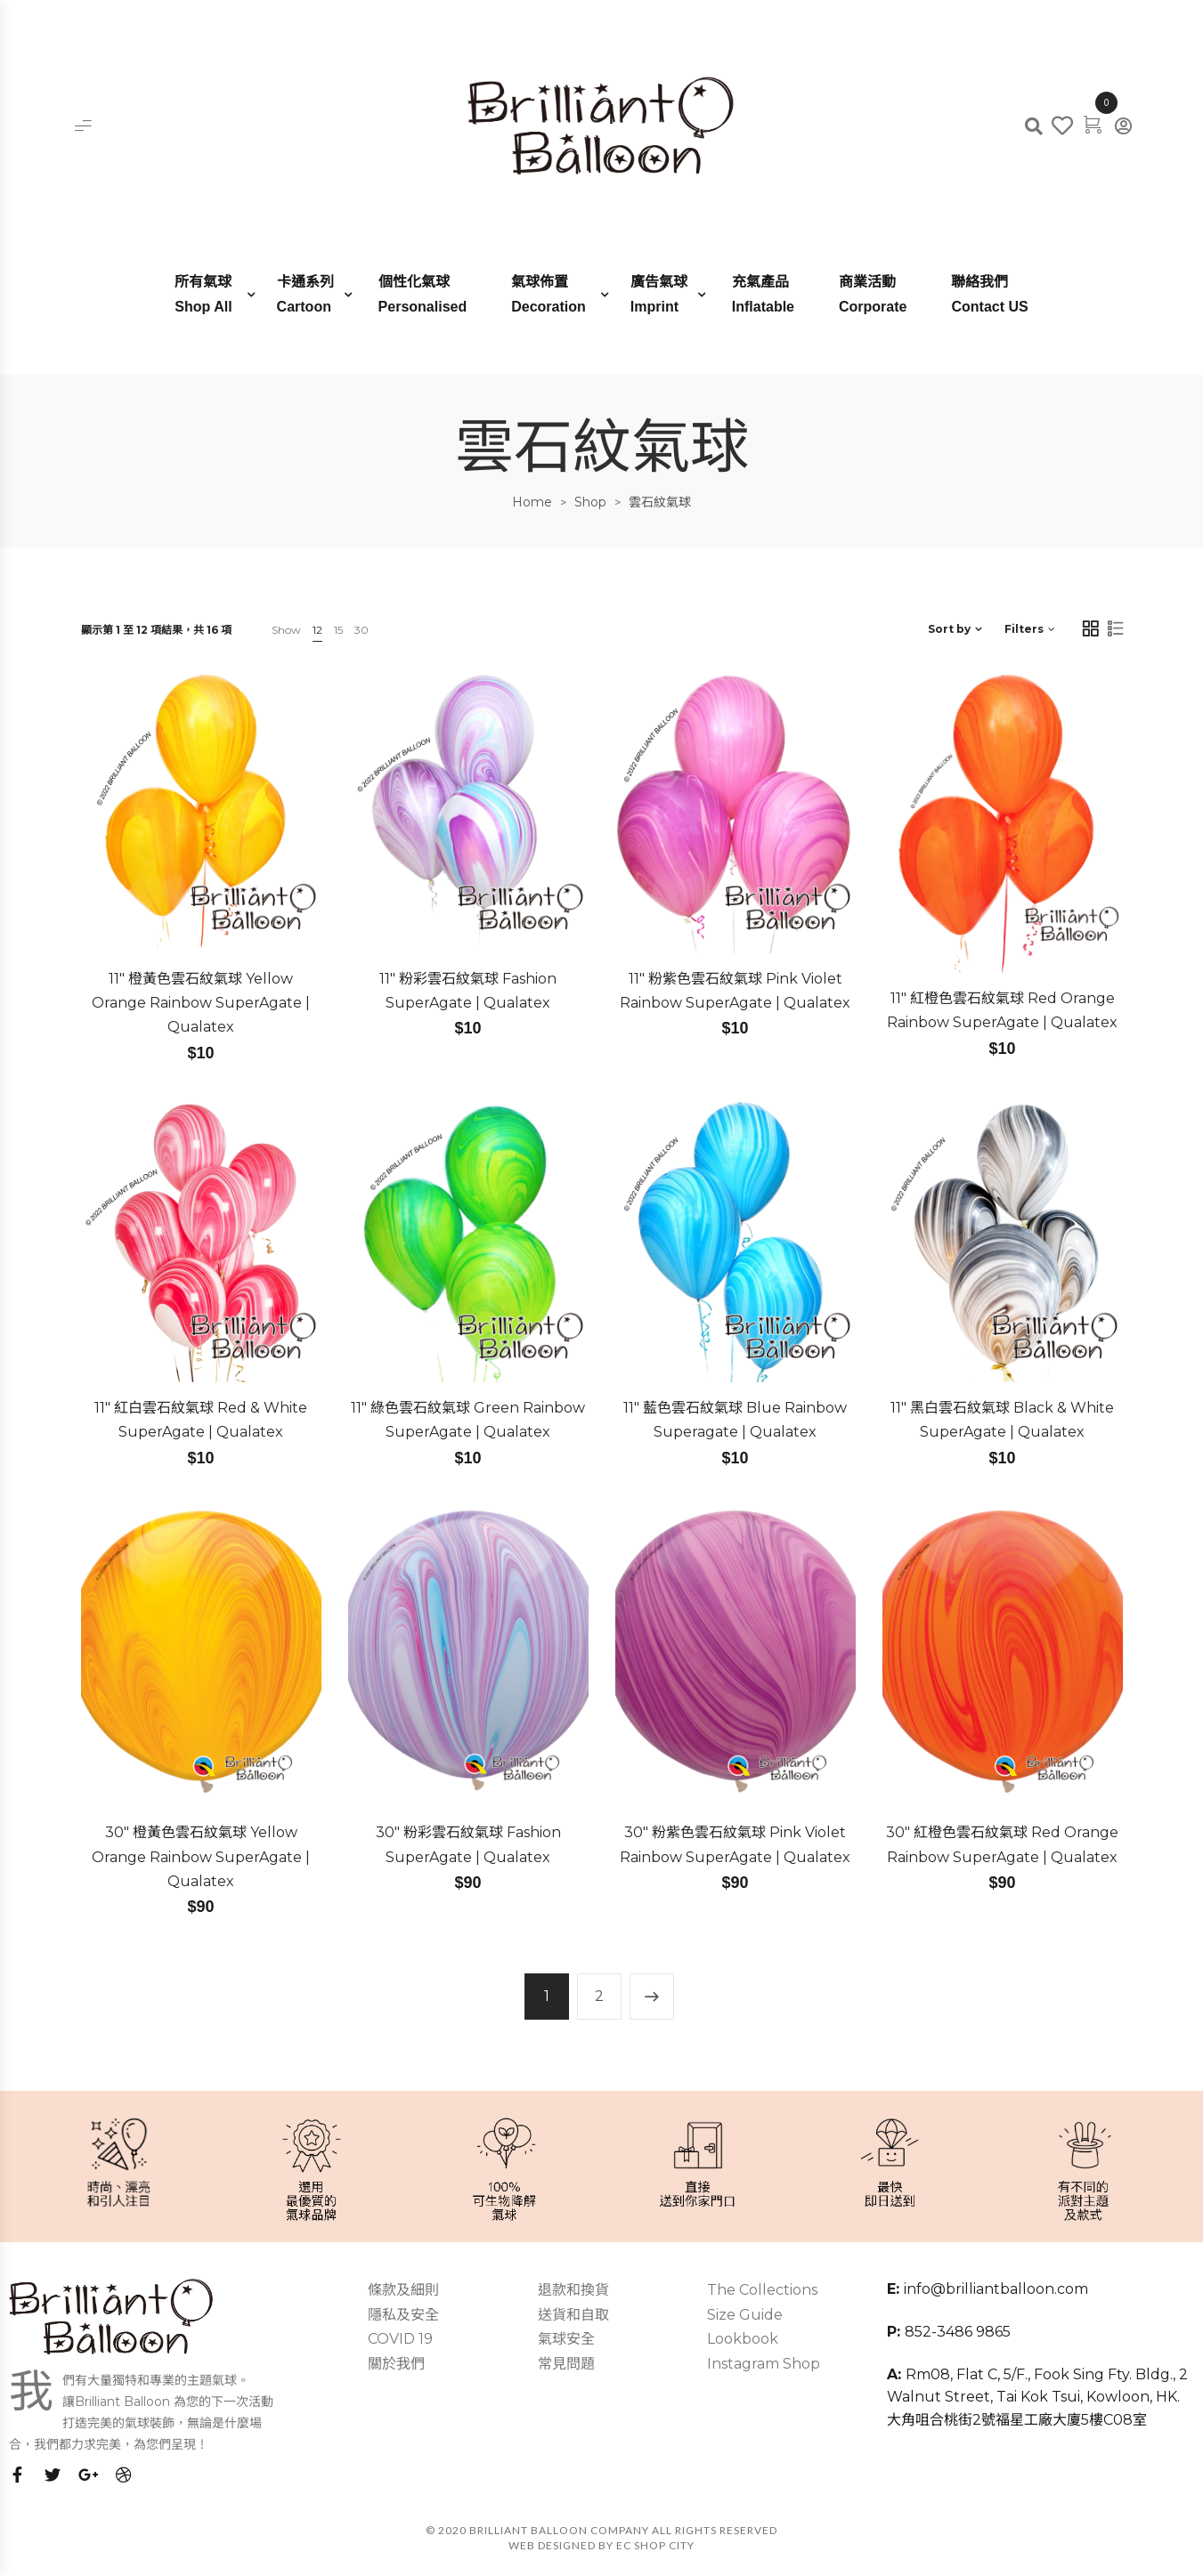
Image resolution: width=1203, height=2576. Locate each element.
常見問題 (566, 2363)
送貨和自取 (573, 2314)
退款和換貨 (573, 2289)
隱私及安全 (403, 2314)
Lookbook (742, 2338)
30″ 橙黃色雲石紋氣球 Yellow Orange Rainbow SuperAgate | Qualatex (201, 1857)
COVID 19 (400, 2338)
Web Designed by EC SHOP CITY (601, 2545)
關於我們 (396, 2363)
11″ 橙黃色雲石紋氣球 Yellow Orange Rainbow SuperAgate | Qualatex (201, 1003)
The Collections (762, 2289)
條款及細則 (403, 2289)
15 (338, 629)
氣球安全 (566, 2338)
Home (532, 502)
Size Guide (745, 2314)
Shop (590, 502)
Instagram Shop (763, 2363)
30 (361, 629)
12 (317, 629)
